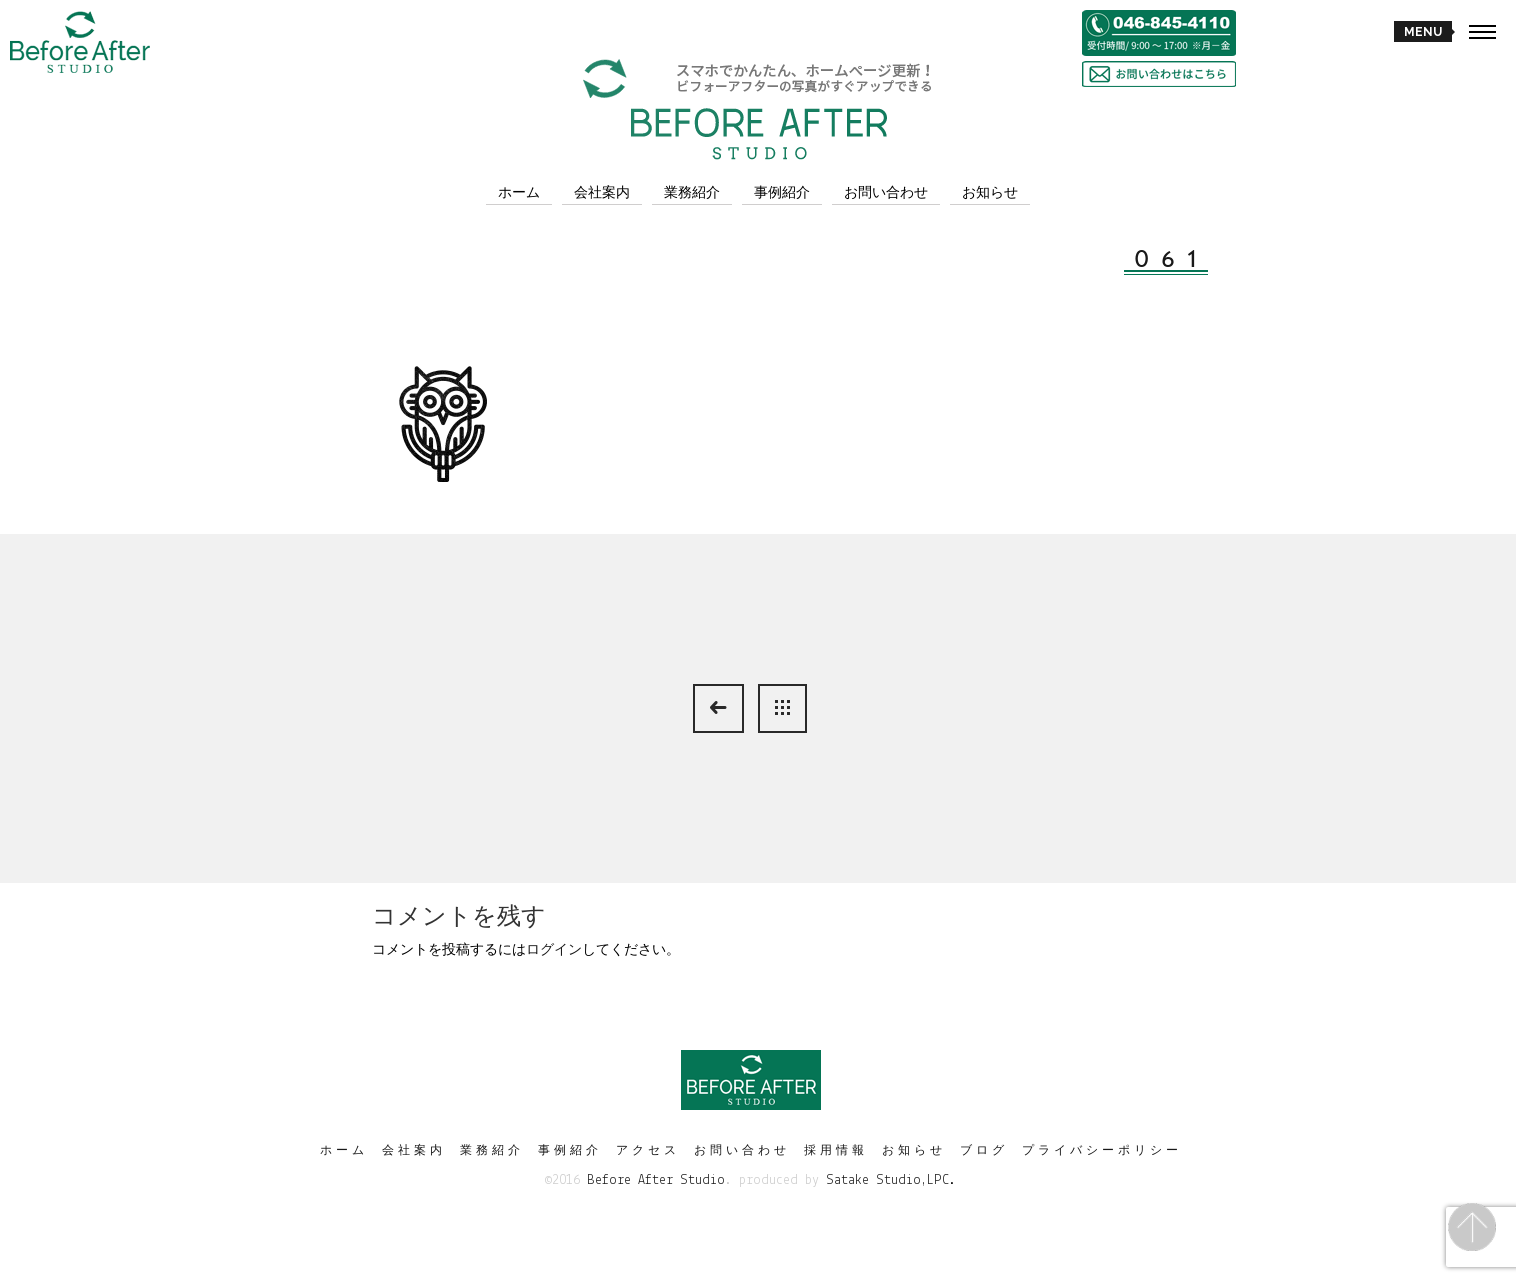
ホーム (519, 192)
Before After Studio (656, 1180)
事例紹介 (782, 192)
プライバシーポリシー (1102, 1150)
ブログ (984, 1150)
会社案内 (602, 192)
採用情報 (836, 1150)
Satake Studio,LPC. (891, 1180)
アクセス (648, 1150)
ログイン (554, 949)
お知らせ (990, 192)
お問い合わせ (886, 192)
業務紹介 (692, 192)
